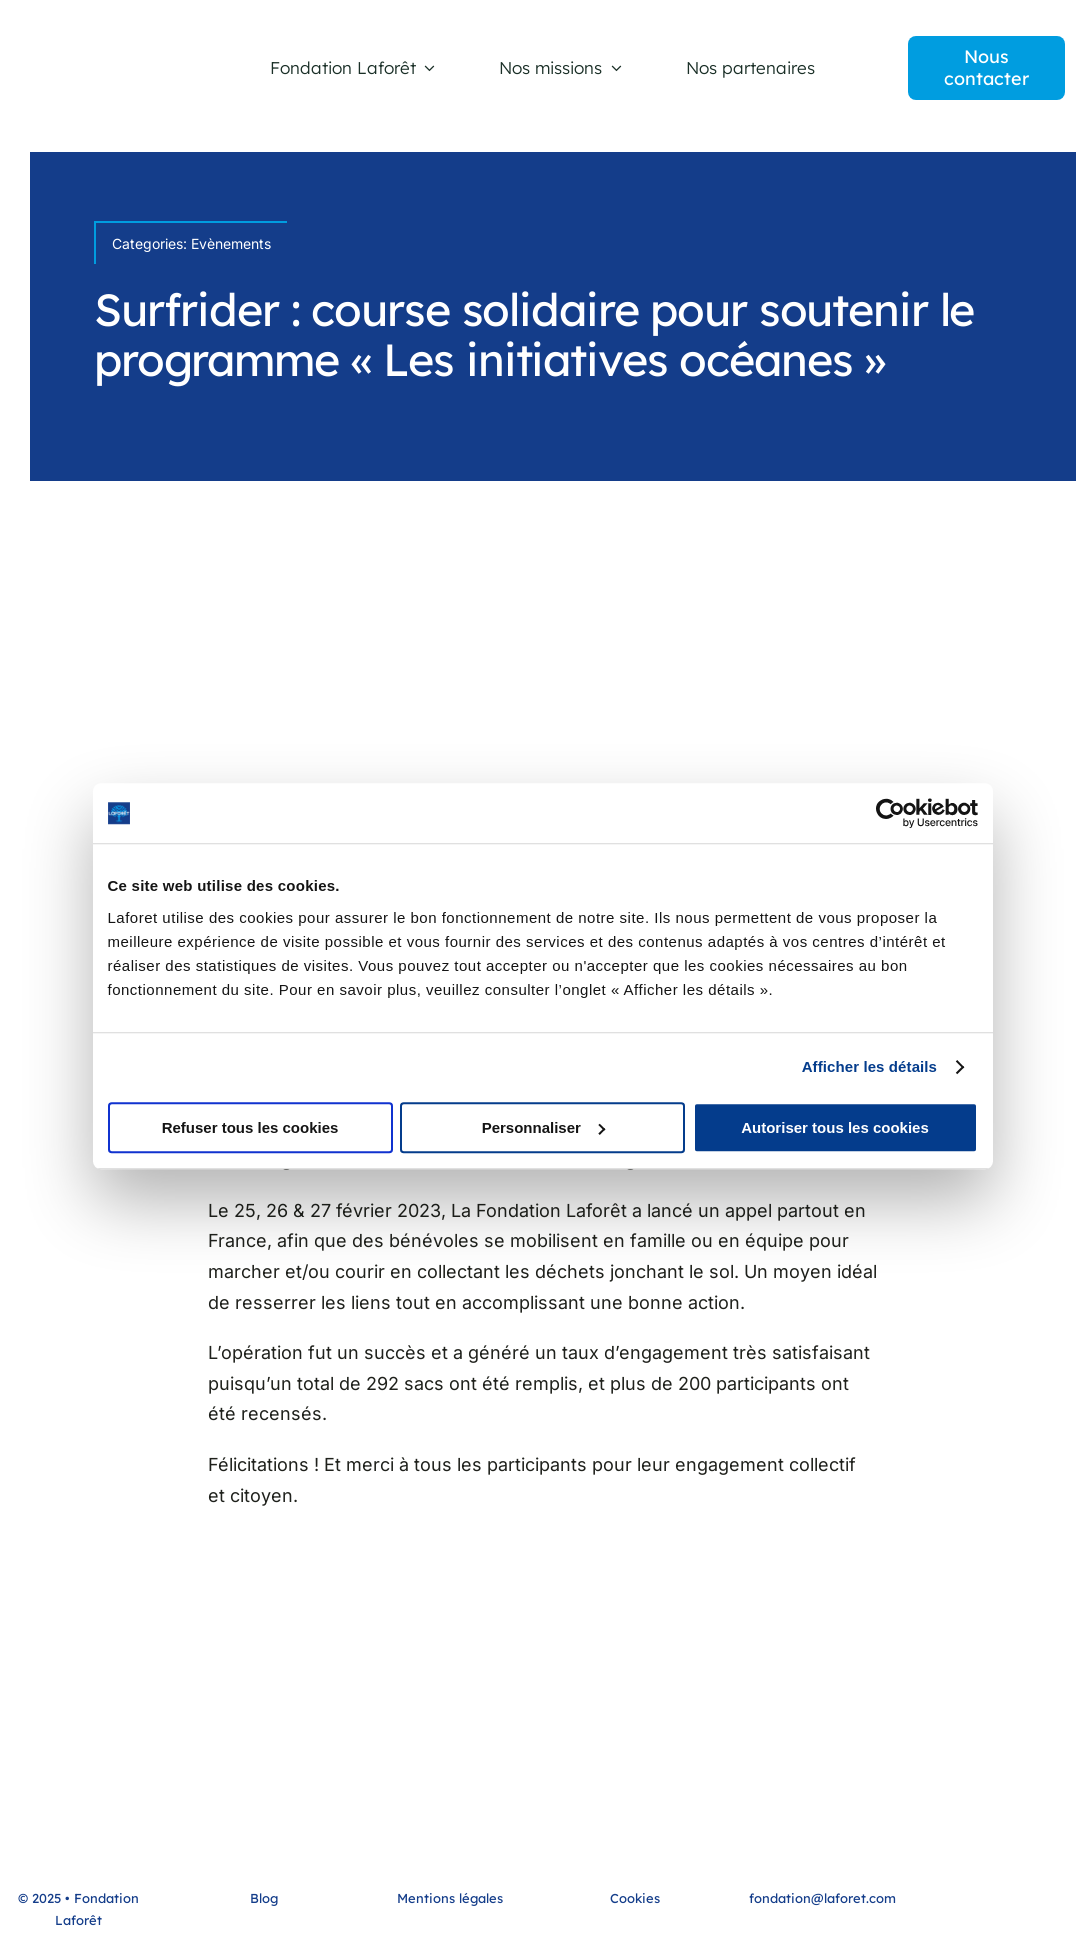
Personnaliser (543, 1127)
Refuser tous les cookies (250, 1127)
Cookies (635, 1898)
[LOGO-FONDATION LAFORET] (109, 62)
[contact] (986, 67)
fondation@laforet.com (822, 1898)
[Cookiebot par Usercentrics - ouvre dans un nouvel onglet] (890, 813)
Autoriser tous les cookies (835, 1127)
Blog (264, 1898)
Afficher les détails (869, 1066)
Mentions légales (450, 1898)
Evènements (231, 243)
